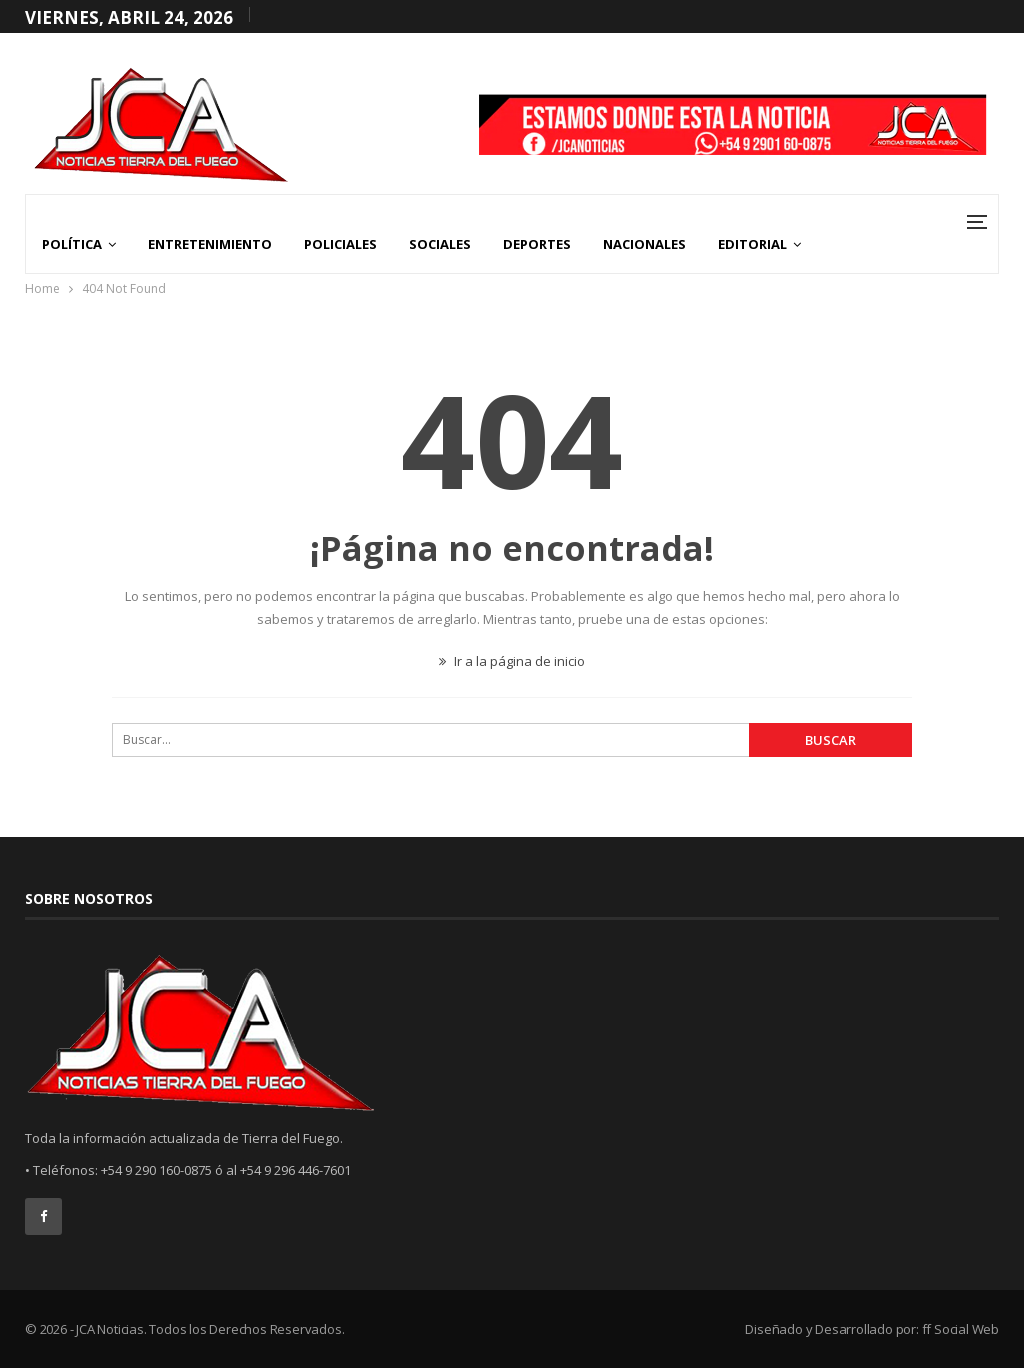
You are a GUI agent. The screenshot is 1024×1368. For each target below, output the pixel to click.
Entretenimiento (210, 244)
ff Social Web (960, 1329)
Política (72, 244)
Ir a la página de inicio (512, 661)
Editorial (752, 244)
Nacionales (644, 244)
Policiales (340, 244)
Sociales (440, 244)
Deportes (537, 244)
